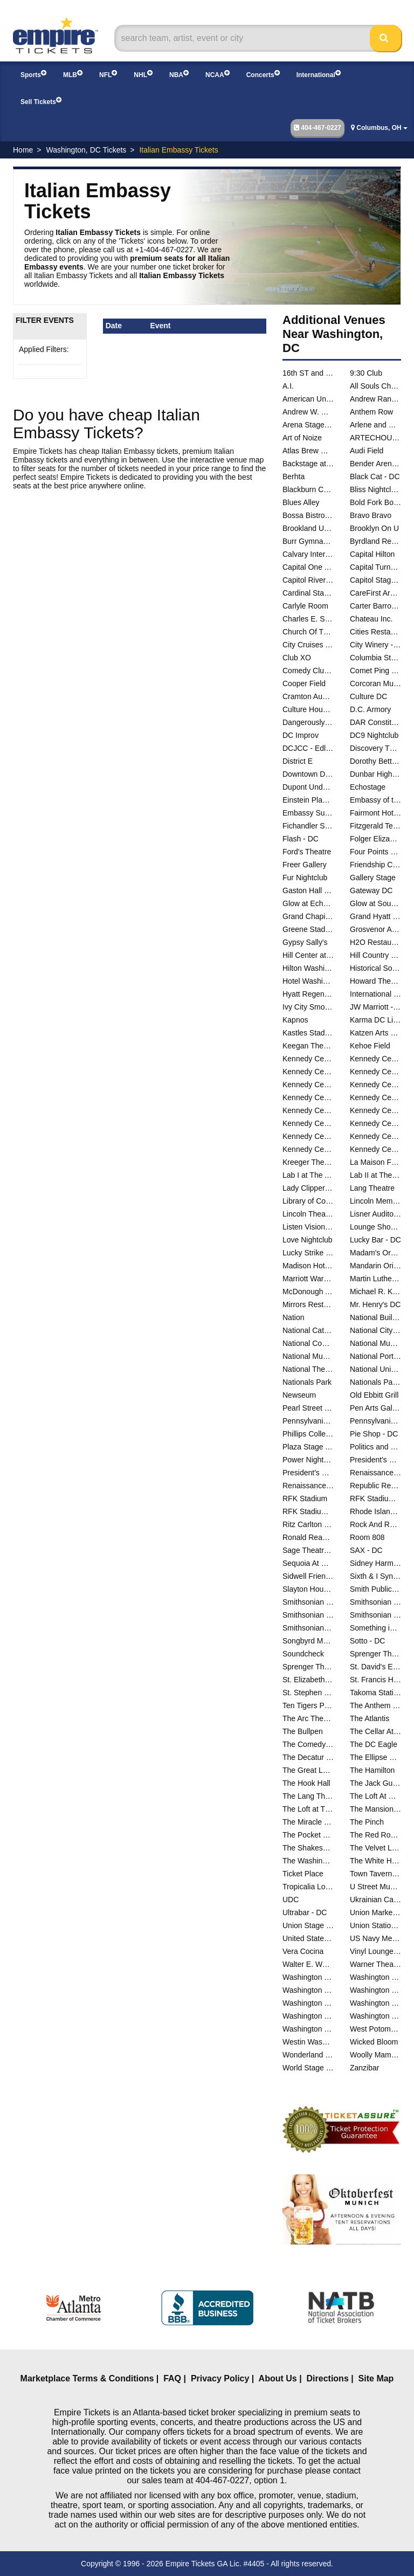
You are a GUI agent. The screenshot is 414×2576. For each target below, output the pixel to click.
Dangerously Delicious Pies (308, 722)
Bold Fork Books (375, 502)
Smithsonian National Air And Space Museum (308, 1615)
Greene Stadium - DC (308, 929)
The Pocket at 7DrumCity (308, 1835)
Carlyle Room (305, 606)
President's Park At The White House (308, 1472)
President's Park (375, 1459)
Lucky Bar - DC (375, 1239)
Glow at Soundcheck (375, 903)
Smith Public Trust (375, 1589)
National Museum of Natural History (308, 1356)
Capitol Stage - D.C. (375, 580)
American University (308, 399)
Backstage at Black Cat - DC (308, 463)
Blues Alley (300, 502)
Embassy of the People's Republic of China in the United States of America (375, 800)
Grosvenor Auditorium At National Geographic (375, 929)
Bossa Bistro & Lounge (308, 515)
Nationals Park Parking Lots (375, 1382)
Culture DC (368, 696)
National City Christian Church (375, 1330)
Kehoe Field (370, 1045)
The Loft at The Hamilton (308, 1809)
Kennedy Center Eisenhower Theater (308, 1071)
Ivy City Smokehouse (308, 1007)
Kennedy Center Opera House (375, 1084)
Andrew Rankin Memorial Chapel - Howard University (375, 399)
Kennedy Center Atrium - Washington (308, 1058)
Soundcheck (303, 1653)
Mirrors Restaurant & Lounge (308, 1304)
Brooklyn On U (374, 528)
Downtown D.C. (308, 774)
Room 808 (367, 1537)
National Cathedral (308, 1330)
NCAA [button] (217, 74)
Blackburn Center (308, 489)
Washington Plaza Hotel (308, 2029)
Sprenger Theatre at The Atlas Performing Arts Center (308, 1666)
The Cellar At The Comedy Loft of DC (375, 1731)
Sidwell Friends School (308, 1576)
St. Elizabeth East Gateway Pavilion (308, 1679)
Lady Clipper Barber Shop (308, 1188)
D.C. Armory (370, 709)
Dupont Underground (308, 787)
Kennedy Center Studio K (308, 1123)
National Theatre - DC (308, 1369)
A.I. (288, 386)
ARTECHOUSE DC (375, 437)
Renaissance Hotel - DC (375, 1472)
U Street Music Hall (375, 1886)
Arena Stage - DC (308, 424)
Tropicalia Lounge (308, 1886)
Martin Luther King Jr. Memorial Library (375, 1278)
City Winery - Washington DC (375, 644)
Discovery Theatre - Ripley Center (375, 748)
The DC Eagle (373, 1744)
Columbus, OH (379, 128)
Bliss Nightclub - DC (375, 489)
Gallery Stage (373, 877)
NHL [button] (143, 74)
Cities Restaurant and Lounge (375, 631)
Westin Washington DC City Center (308, 2042)
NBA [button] (179, 74)
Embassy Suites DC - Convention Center (308, 813)
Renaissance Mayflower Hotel (308, 1485)
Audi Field (366, 450)
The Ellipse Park (375, 1757)
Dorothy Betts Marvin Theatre (375, 761)
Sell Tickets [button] (40, 101)
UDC (290, 1899)
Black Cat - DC (375, 476)
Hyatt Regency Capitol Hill (308, 994)
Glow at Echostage (308, 903)
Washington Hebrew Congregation (375, 1990)
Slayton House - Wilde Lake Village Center (308, 1589)
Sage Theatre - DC (308, 1550)
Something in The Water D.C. (375, 1628)
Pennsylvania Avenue (375, 1421)
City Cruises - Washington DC (308, 644)
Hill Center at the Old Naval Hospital (308, 955)
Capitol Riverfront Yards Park (308, 580)
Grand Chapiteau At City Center (308, 916)
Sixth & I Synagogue (375, 1576)
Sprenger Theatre (375, 1653)
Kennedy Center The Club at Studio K (375, 1136)
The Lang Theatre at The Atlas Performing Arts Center (308, 1796)
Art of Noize (302, 437)
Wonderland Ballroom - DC (308, 2054)
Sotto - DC (367, 1640)
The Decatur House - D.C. (308, 1757)
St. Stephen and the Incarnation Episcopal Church (308, 1692)
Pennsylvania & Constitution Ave (308, 1421)
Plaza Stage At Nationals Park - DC (308, 1446)
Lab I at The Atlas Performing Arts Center (308, 1175)
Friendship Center (375, 864)
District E (297, 761)
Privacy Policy (220, 2378)
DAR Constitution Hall (375, 722)
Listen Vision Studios (308, 1227)
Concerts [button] (263, 74)
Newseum (299, 1395)
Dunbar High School (375, 774)
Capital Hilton (372, 554)
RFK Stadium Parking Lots (308, 1511)
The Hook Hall (306, 1783)
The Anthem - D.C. (375, 1705)
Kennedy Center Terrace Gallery (375, 1123)
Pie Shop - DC (374, 1433)
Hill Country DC (375, 955)
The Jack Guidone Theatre (375, 1783)
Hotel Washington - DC (308, 981)
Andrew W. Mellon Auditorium (308, 412)
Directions (328, 2378)
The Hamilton (372, 1770)
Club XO (296, 657)
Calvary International (308, 554)
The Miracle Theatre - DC (308, 1822)
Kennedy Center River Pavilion (375, 1097)
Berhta (293, 476)
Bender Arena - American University (375, 463)
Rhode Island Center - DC (375, 1511)
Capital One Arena (308, 567)
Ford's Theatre (306, 851)
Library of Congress (308, 1201)
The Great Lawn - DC (308, 1770)
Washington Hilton (308, 2003)
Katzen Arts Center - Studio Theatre (375, 1032)
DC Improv (300, 735)
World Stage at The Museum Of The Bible (308, 2067)
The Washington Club (308, 1860)
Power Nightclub (308, 1459)
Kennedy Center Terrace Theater (308, 1136)
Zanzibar (364, 2067)
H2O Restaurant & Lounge (375, 942)
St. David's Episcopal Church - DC (375, 1666)
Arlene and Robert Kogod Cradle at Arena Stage (375, 424)
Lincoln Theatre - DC (308, 1214)
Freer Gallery (304, 864)
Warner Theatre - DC (375, 1964)
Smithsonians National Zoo (308, 1628)
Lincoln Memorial (375, 1201)
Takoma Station (375, 1692)
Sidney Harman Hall (375, 1563)
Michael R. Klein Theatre (375, 1291)
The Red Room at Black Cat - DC (375, 1835)
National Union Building (375, 1369)
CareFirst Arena (375, 593)
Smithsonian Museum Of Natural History (375, 1602)
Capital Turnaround (375, 567)
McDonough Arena (308, 1291)
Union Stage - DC (308, 1925)
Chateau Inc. (371, 618)
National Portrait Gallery (375, 1356)
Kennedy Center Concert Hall (375, 1058)
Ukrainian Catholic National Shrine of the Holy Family (375, 1899)
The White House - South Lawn (375, 1860)
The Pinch (367, 1822)
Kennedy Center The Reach (308, 1149)
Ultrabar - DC (304, 1912)
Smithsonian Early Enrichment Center (308, 1602)
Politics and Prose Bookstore (375, 1446)
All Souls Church (375, 386)
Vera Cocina (302, 1951)
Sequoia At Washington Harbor (308, 1563)
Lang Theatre (372, 1188)
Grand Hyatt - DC (375, 916)
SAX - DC (366, 1550)
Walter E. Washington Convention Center (308, 1964)
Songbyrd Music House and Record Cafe (308, 1640)
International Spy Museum (375, 994)
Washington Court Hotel (375, 1977)
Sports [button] (33, 74)
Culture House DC (308, 709)
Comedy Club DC (308, 670)
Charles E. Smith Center (308, 618)
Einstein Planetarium (308, 800)
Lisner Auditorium (375, 1214)
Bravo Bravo (370, 515)
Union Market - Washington (375, 1912)
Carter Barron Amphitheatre (375, 606)
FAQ (172, 2378)
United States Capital (308, 1938)
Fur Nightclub (304, 877)
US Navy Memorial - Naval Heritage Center (375, 1938)
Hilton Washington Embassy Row (308, 968)
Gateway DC (371, 890)
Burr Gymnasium (308, 541)
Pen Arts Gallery (375, 1408)
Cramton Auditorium (308, 696)
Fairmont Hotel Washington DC (375, 813)
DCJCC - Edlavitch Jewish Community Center (308, 748)
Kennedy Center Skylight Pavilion (308, 1110)
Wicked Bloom (374, 2042)
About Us (278, 2378)
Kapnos (295, 1020)
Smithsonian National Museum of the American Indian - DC (375, 1615)
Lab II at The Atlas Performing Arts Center (375, 1175)
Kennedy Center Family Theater (375, 1071)
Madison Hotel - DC (308, 1265)
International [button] (318, 74)
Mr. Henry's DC (375, 1304)
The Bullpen (302, 1731)
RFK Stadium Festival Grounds (375, 1498)
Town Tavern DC (375, 1873)
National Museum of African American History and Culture (375, 1343)
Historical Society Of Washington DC (375, 968)
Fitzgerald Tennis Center (375, 825)
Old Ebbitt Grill (374, 1395)
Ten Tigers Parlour (308, 1705)
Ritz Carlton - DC (308, 1524)
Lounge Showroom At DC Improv (375, 1227)
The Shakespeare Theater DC (308, 1847)
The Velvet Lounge (375, 1847)
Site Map (376, 2378)
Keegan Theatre (308, 1045)
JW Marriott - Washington (375, 1007)
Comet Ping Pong (375, 670)
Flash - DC (300, 838)
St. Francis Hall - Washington (375, 1679)
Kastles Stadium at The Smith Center (308, 1032)
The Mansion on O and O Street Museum (375, 1809)
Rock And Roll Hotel (375, 1524)
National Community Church (308, 1343)
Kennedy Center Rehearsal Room (308, 1097)
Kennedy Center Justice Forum (308, 1084)
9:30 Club (366, 373)
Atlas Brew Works (308, 450)
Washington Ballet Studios (308, 1977)
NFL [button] (108, 74)
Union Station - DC (375, 1925)
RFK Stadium (304, 1498)
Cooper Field (304, 683)
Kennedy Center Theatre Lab (375, 1149)
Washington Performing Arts (375, 2016)
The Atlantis (369, 1718)
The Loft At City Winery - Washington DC (375, 1796)
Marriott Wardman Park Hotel (308, 1278)
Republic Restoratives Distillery (375, 1485)
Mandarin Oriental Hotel (375, 1265)
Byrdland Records (375, 541)
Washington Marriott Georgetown (375, 2003)
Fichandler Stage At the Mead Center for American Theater (308, 825)
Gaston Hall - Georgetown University (308, 890)
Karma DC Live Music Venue (375, 1020)
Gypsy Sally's (305, 942)
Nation (293, 1317)
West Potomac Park (375, 2029)
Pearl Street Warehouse (308, 1408)
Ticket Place (302, 1873)
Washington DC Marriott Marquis (308, 1990)
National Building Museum (375, 1317)
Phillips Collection (308, 1433)
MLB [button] (72, 74)
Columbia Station (375, 657)
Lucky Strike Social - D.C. (308, 1252)
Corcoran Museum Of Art (375, 683)
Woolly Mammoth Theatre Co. (375, 2054)
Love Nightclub (307, 1239)
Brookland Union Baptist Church (308, 528)
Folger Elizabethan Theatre (375, 838)
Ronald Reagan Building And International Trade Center (308, 1537)
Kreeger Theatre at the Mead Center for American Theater (308, 1162)
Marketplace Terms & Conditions (87, 2378)
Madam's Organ (375, 1252)
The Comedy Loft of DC (308, 1744)
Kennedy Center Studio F (375, 1110)
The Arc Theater (308, 1718)
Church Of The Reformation (308, 631)
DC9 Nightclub (374, 735)
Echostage (367, 787)
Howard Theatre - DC (375, 981)
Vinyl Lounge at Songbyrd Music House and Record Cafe (375, 1951)
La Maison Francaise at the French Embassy (375, 1162)
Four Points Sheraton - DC (375, 851)
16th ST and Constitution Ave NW (308, 373)
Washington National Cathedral (308, 2016)
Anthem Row (371, 412)
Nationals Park (307, 1382)
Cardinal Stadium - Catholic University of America (308, 593)
